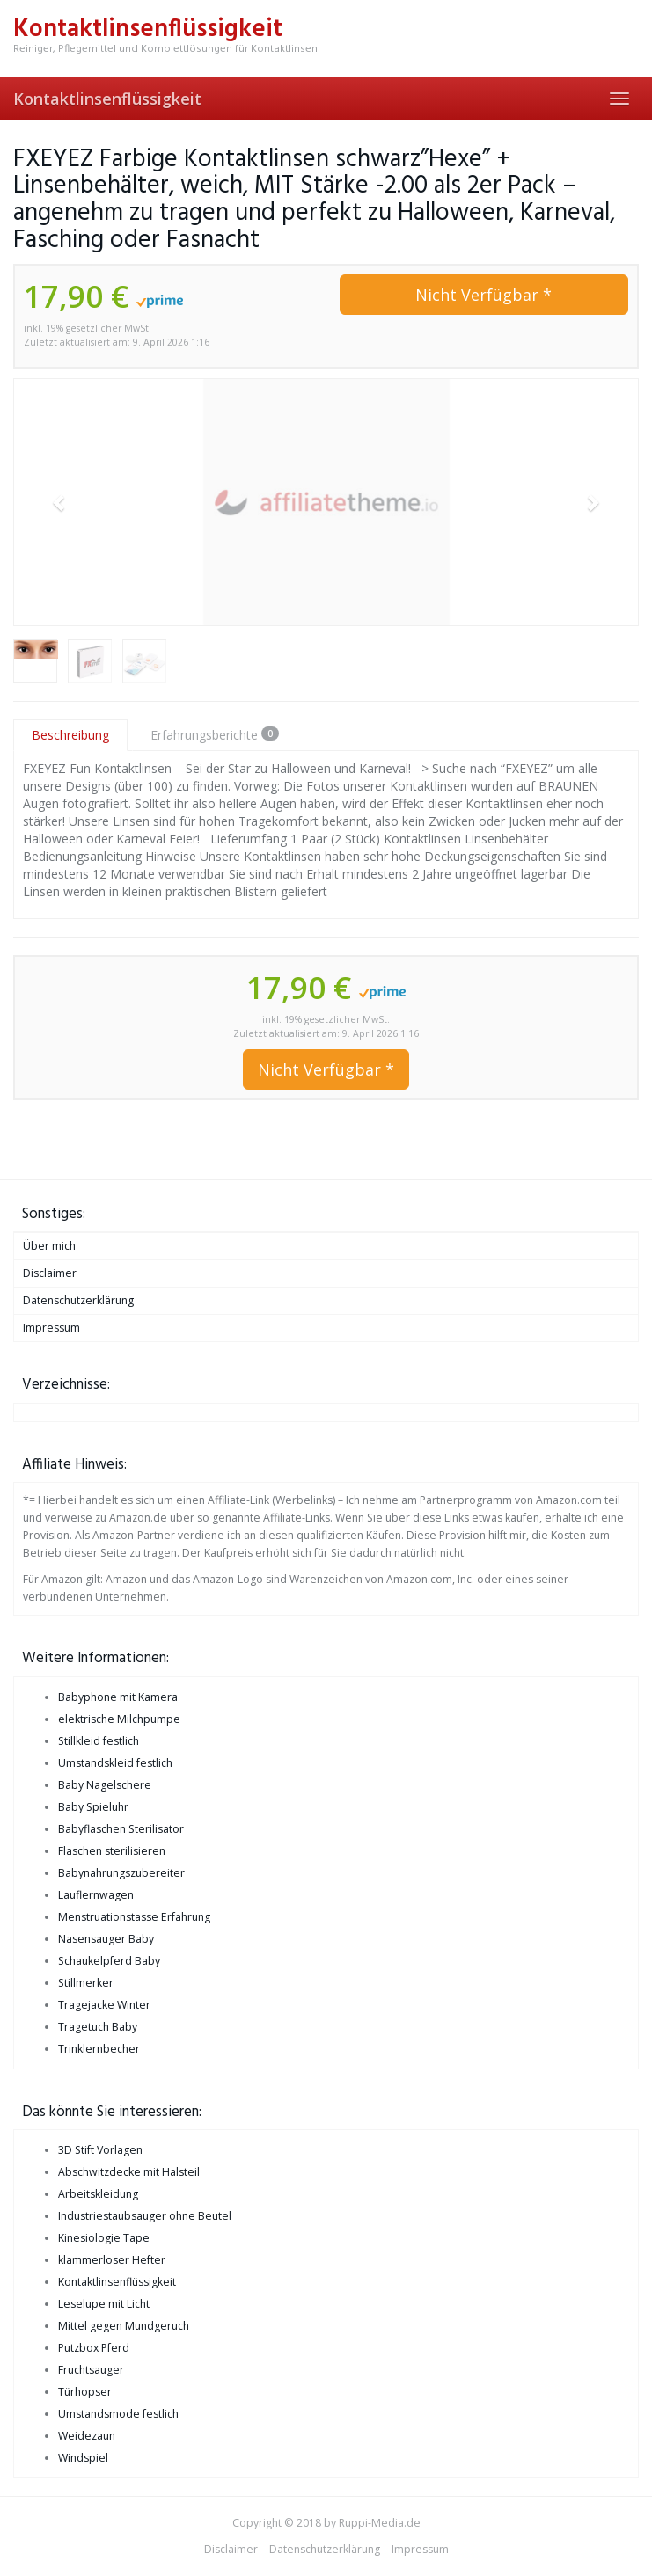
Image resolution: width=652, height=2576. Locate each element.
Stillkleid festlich (98, 1740)
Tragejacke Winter (104, 2004)
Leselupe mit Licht (104, 2303)
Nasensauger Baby (106, 1938)
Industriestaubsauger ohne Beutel (144, 2215)
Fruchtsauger (91, 2369)
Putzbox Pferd (93, 2347)
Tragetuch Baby (97, 2026)
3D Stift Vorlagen (100, 2149)
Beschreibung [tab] (70, 734)
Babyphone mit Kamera (118, 1696)
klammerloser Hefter (111, 2259)
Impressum (51, 1327)
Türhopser (85, 2391)
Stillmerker (86, 1982)
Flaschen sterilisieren (111, 1850)
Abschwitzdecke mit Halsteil (129, 2171)
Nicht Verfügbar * (483, 294)
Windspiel (83, 2457)
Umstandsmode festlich (118, 2413)
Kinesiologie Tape (104, 2237)
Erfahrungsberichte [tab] (214, 734)
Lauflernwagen (96, 1894)
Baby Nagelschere (104, 1784)
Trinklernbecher (99, 2048)
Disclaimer (50, 1273)
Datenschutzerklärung (78, 1300)
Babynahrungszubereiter (121, 1872)
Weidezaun (86, 2435)
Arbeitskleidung (98, 2193)
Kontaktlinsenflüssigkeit (107, 98)
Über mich (49, 1245)
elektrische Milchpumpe (119, 1718)
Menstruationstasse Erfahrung (134, 1916)
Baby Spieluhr (93, 1806)
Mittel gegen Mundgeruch (123, 2325)
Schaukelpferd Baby (109, 1960)
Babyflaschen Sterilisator (121, 1828)
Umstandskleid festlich (115, 1762)
